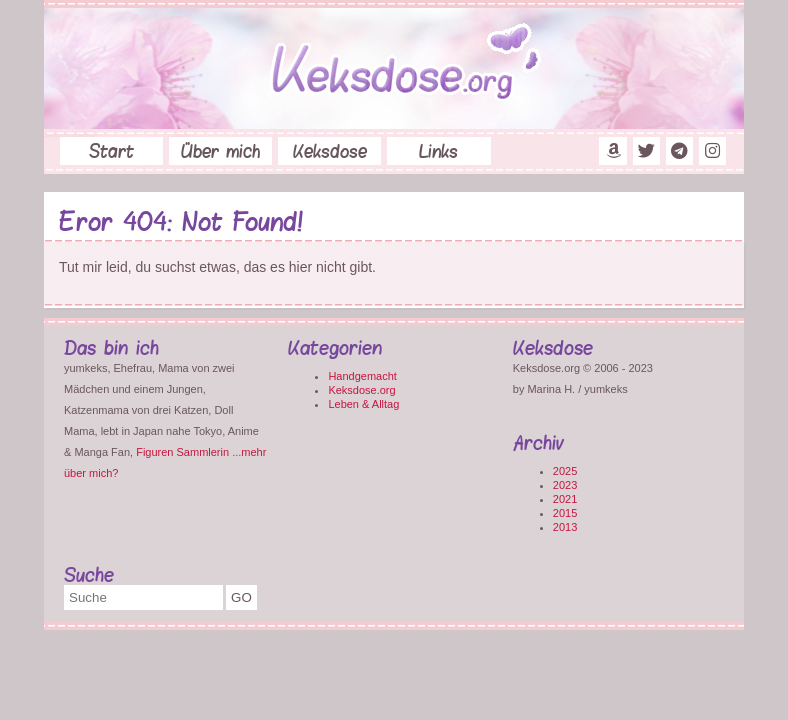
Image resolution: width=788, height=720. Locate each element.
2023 (565, 485)
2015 (565, 513)
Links (438, 151)
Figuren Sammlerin (182, 452)
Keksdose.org (361, 390)
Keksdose (330, 151)
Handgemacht (362, 376)
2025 (565, 471)
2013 (565, 527)
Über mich (220, 151)
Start (111, 151)
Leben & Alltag (363, 404)
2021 (565, 499)
